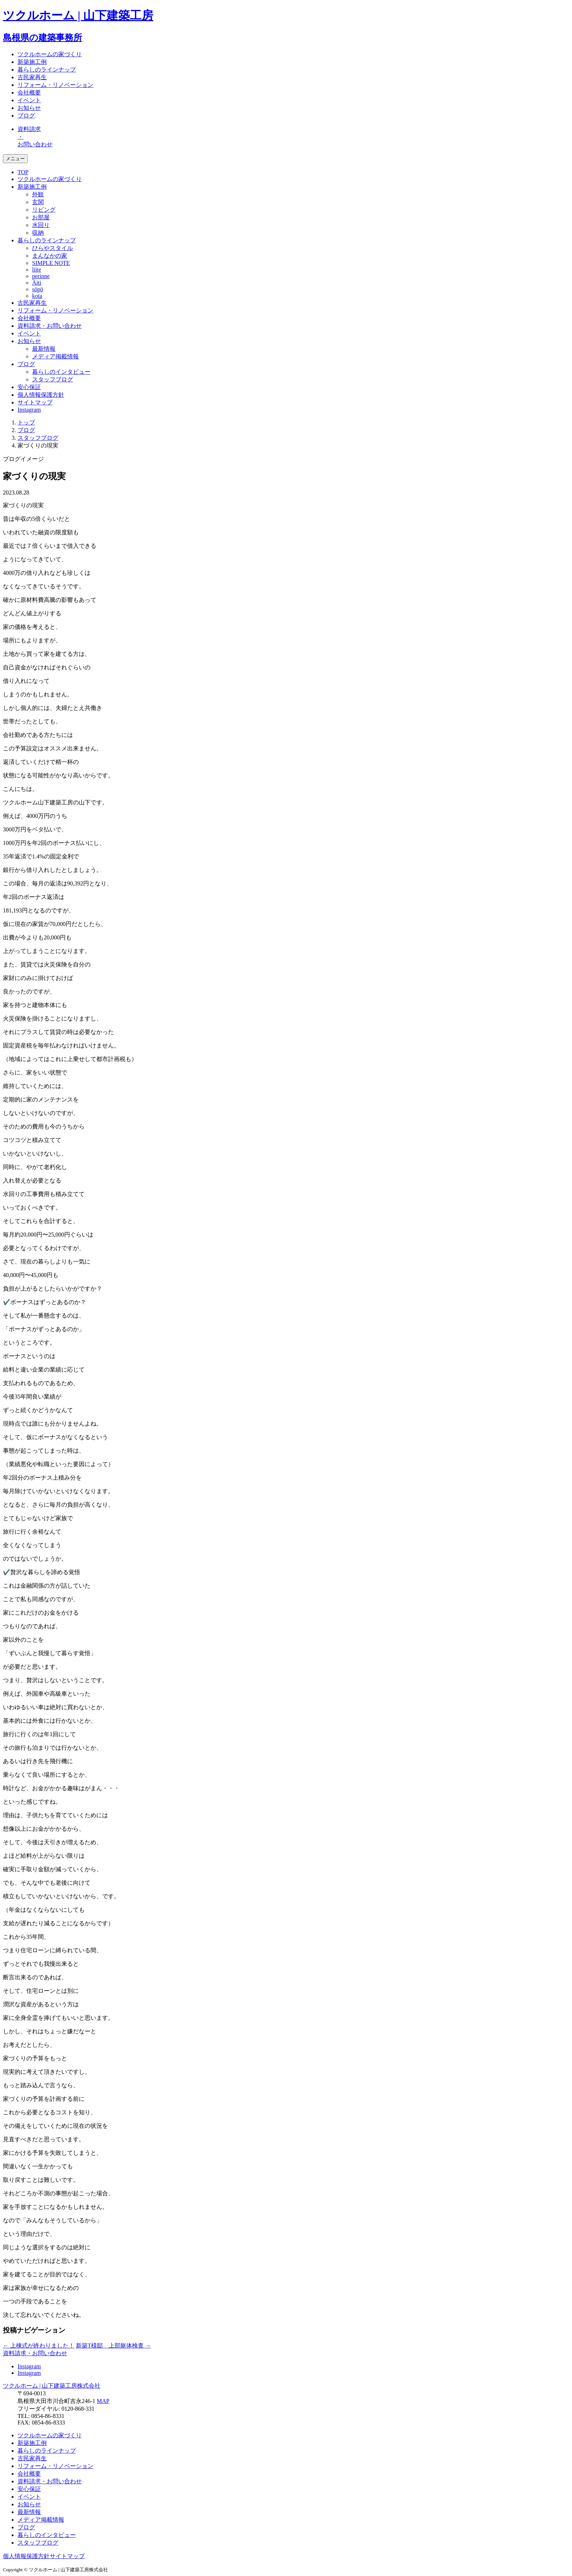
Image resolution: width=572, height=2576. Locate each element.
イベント (29, 100)
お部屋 (41, 217)
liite (36, 269)
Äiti (36, 283)
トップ (26, 422)
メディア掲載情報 (55, 356)
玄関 (38, 202)
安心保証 (29, 387)
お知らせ (29, 108)
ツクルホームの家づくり (50, 54)
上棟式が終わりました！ (38, 2345)
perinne (41, 276)
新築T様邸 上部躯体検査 (113, 2345)
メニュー (15, 158)
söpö (37, 289)
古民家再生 (32, 77)
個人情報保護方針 (41, 395)
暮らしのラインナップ (47, 69)
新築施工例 (32, 62)
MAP (103, 2401)
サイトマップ (35, 402)
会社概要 (29, 92)
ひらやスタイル (52, 248)
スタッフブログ (52, 379)
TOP (23, 172)
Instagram (29, 410)
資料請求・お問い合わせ (50, 326)
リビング (43, 210)
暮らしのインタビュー (61, 372)
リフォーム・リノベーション (55, 85)
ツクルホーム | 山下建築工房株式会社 (51, 2386)
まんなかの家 (49, 256)
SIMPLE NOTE (51, 263)
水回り (41, 225)
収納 (38, 233)
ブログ (26, 115)
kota (37, 296)
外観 (38, 194)
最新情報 (43, 349)
